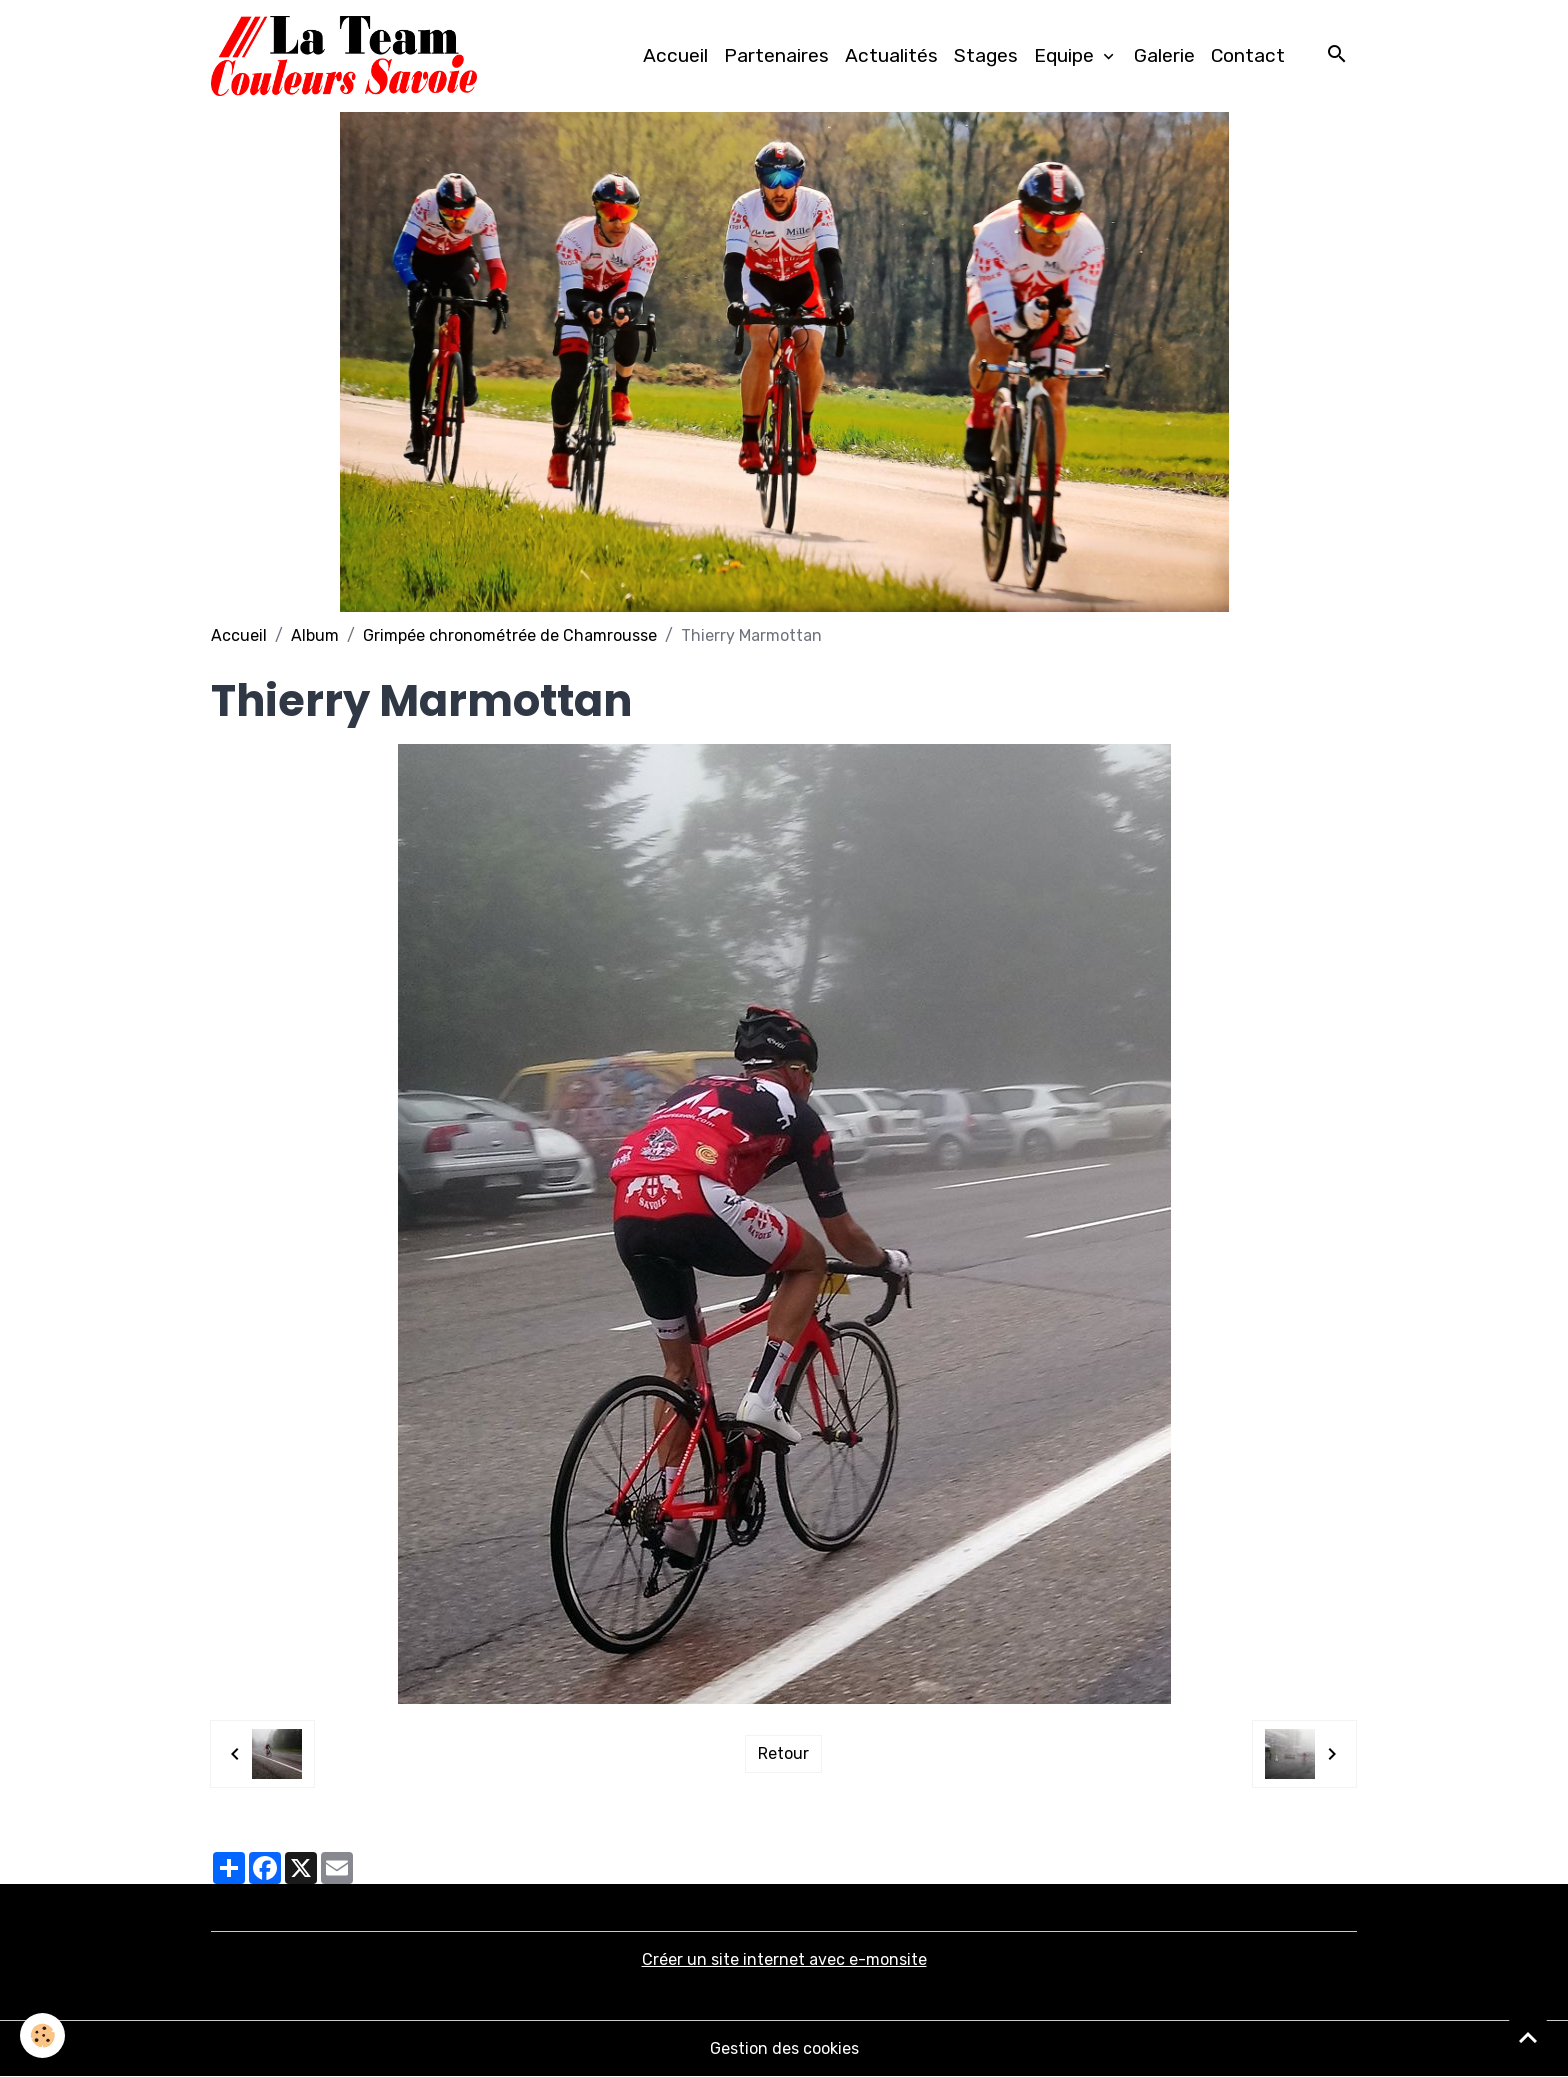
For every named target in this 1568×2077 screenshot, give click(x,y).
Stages (986, 55)
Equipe (1066, 55)
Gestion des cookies (784, 2048)
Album (315, 635)
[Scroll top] (1528, 2037)
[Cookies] (42, 2035)
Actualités (891, 55)
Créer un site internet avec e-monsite (784, 1959)
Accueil (675, 55)
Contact (1248, 55)
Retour (783, 1753)
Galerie (1164, 55)
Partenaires (776, 55)
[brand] (348, 56)
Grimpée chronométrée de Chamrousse (510, 635)
